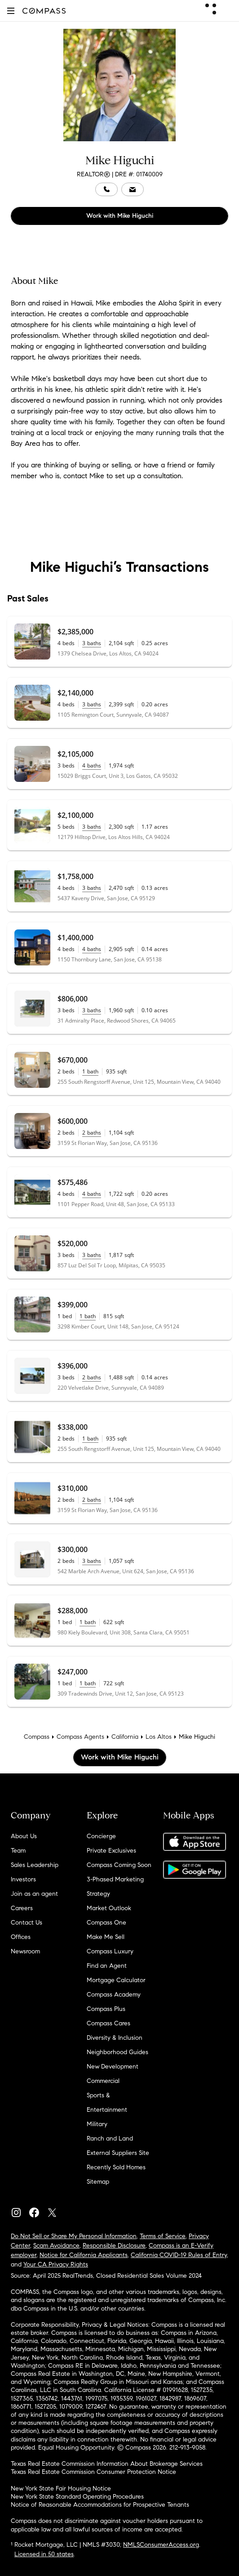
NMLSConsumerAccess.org (161, 2545)
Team (18, 1850)
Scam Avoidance (56, 2245)
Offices (21, 1937)
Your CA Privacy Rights (55, 2264)
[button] (11, 10)
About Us (24, 1836)
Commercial (103, 2081)
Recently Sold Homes (116, 2167)
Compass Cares (108, 2023)
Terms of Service (163, 2236)
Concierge (101, 1836)
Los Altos (159, 1737)
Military (97, 2124)
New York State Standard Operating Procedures (77, 2496)
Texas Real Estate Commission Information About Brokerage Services (107, 2464)
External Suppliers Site (118, 2153)
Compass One (106, 1922)
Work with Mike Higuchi (119, 216)
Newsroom (25, 1951)
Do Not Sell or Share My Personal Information (74, 2236)
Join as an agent (34, 1894)
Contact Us (26, 1922)
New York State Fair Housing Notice (61, 2488)
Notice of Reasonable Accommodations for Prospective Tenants (100, 2505)
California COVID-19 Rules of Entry (179, 2255)
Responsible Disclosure (114, 2245)
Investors (23, 1879)
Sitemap (98, 2182)
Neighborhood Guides (117, 2052)
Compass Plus (106, 2009)
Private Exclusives (111, 1850)
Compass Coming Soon (119, 1865)
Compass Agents (80, 1737)
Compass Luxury (110, 1951)
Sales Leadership (34, 1865)
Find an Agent (107, 1966)
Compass (36, 1737)
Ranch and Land (110, 2138)
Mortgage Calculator (116, 1980)
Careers (22, 1908)
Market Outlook (109, 1908)
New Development (112, 2066)
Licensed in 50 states (44, 2554)
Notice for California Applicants (84, 2255)
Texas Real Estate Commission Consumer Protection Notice (93, 2472)
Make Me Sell (105, 1937)
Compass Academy (114, 1994)
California (124, 1737)
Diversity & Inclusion (114, 2038)
